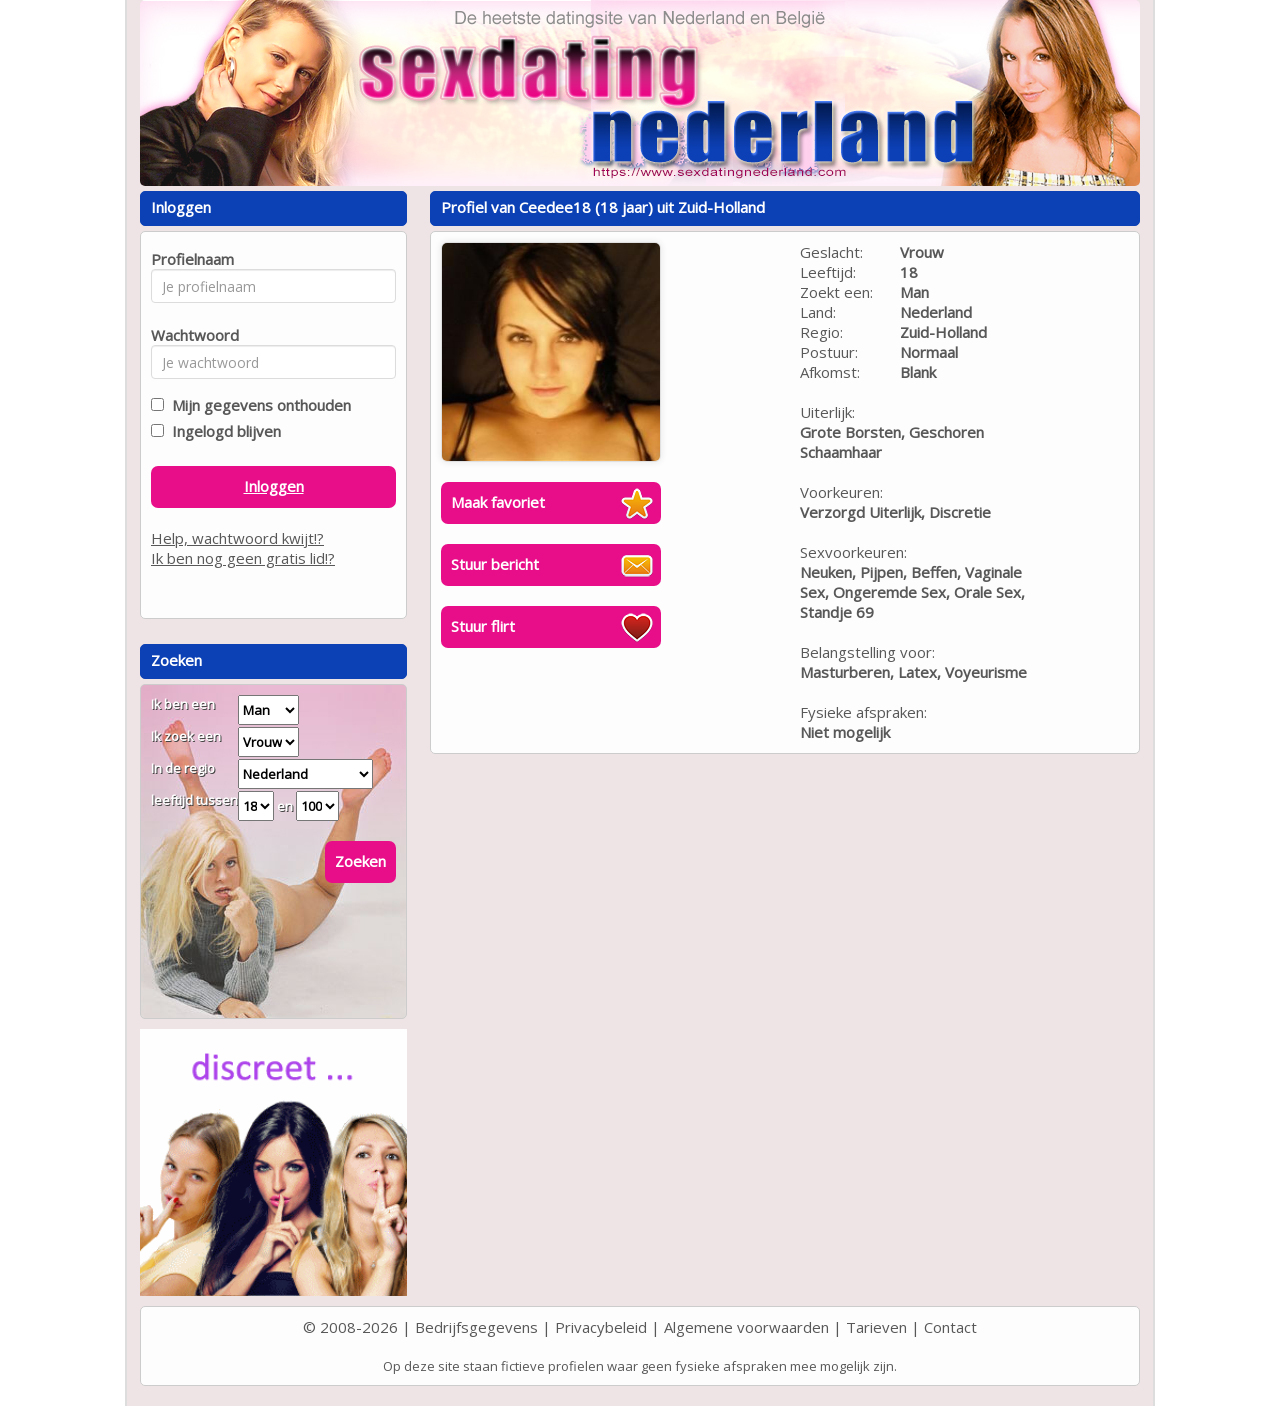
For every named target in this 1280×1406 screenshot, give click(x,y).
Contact (950, 1327)
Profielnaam (189, 259)
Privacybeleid (601, 1327)
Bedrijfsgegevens (476, 1327)
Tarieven (876, 1327)
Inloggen (274, 486)
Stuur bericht (495, 564)
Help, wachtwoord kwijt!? (237, 538)
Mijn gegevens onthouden (257, 405)
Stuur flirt (483, 626)
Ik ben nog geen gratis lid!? (243, 558)
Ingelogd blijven (222, 431)
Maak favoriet (498, 502)
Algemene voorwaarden (746, 1327)
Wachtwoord (189, 335)
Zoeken (360, 861)
